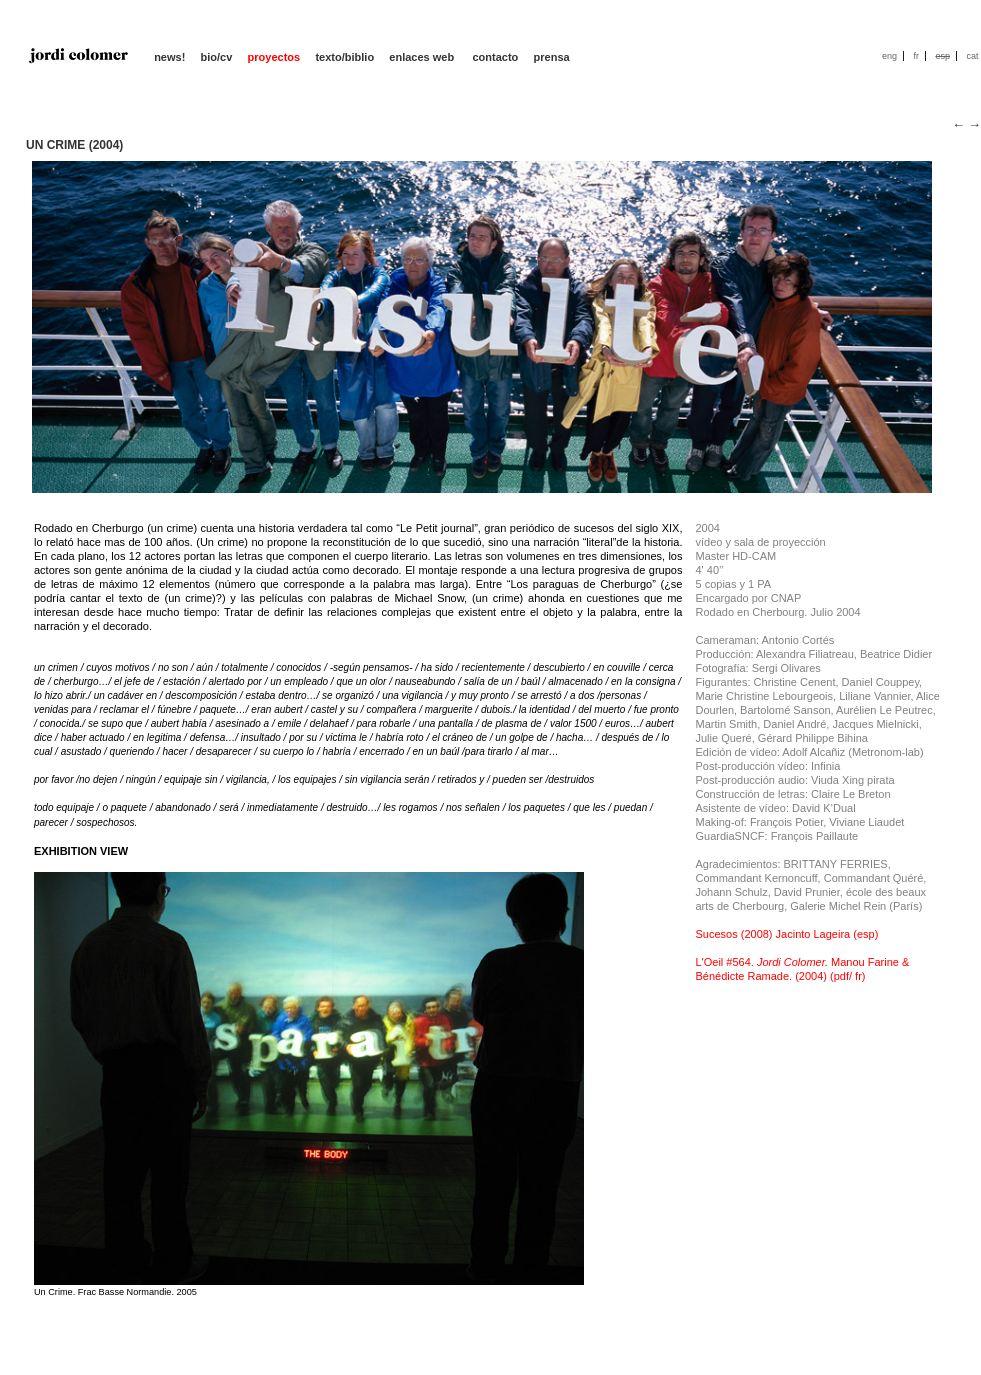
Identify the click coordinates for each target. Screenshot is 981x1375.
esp (942, 56)
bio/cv (217, 57)
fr (916, 56)
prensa (552, 57)
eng (889, 56)
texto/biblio (344, 57)
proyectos (274, 57)
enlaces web (423, 57)
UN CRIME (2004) (74, 145)
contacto (495, 57)
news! (169, 57)
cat (972, 56)
